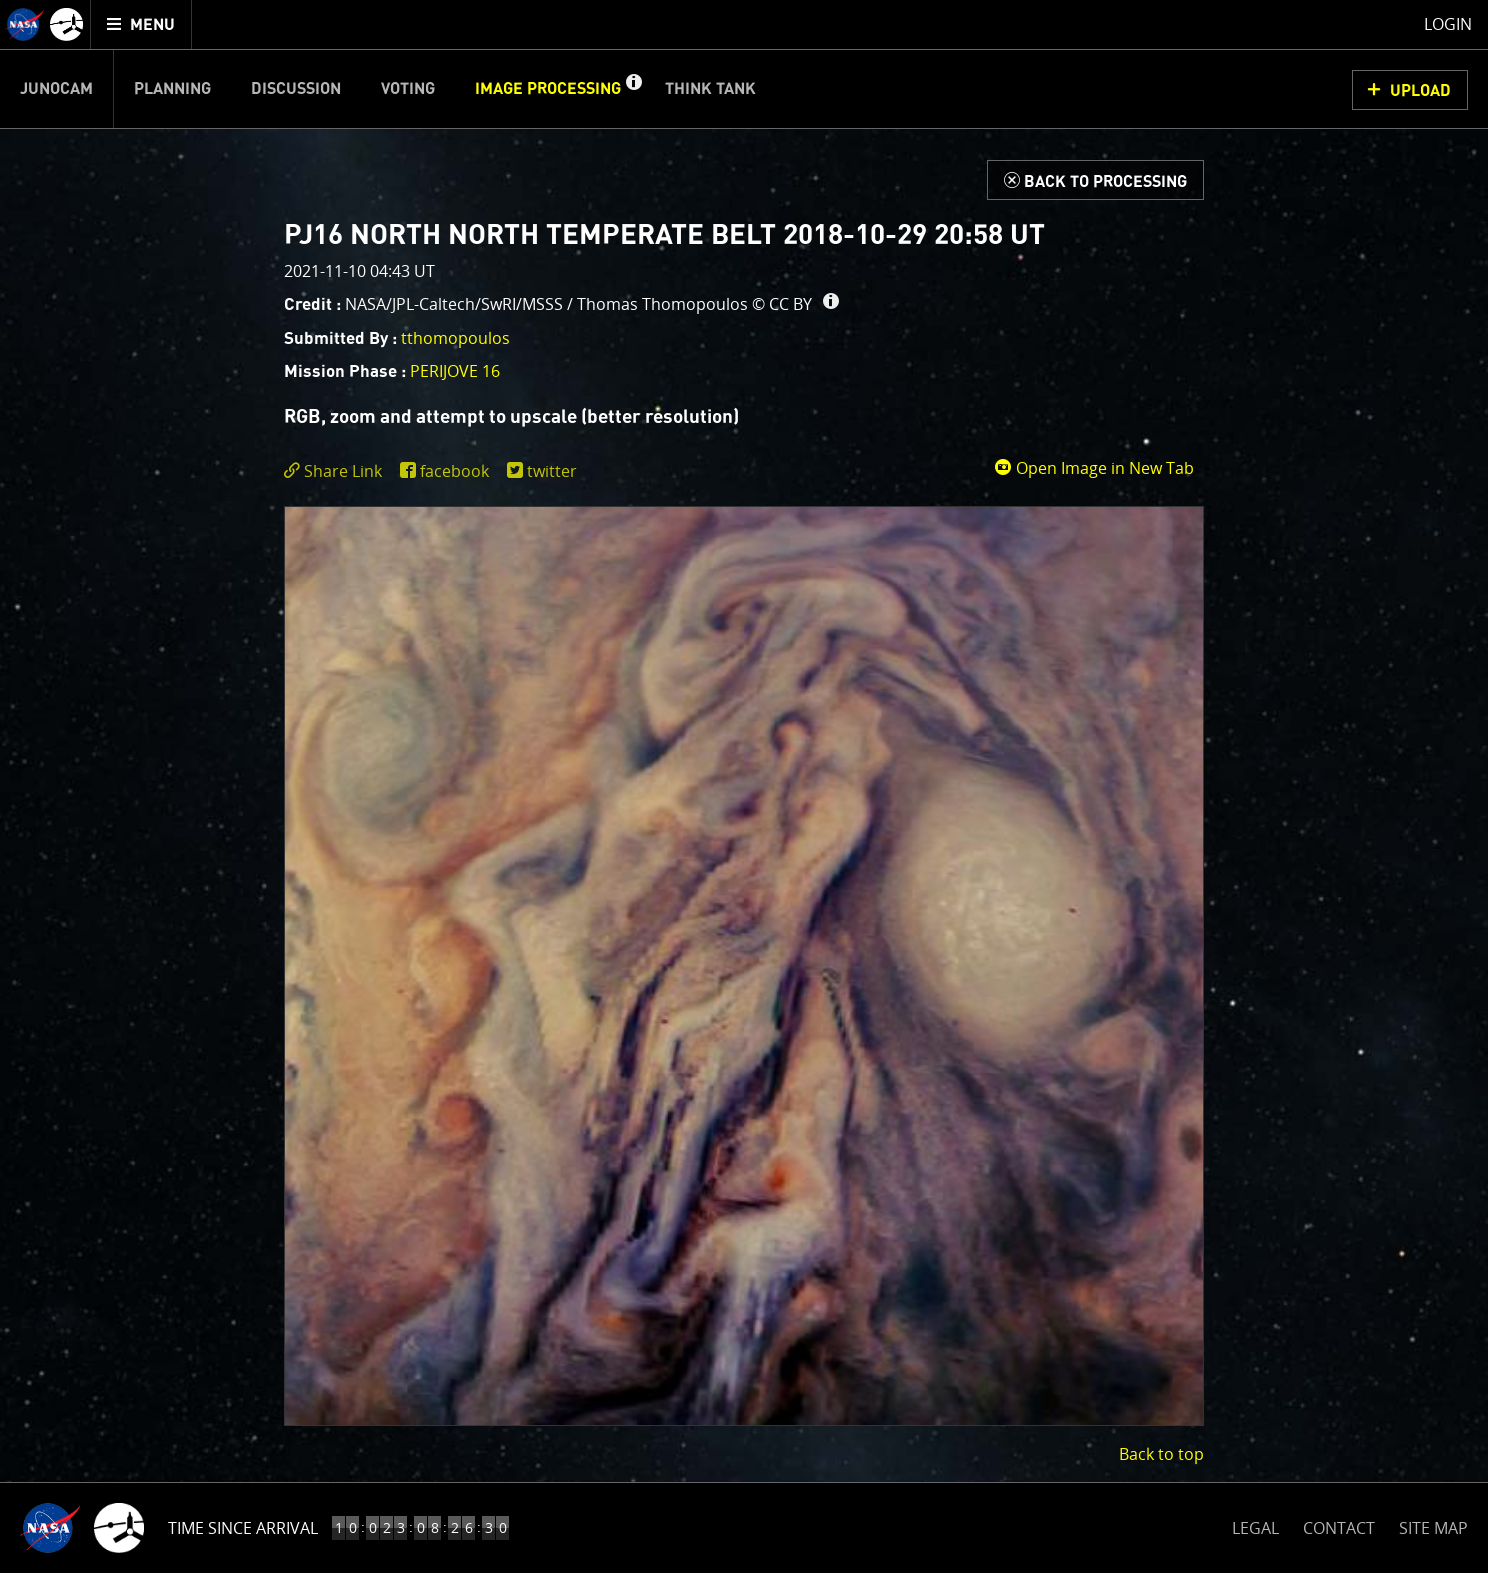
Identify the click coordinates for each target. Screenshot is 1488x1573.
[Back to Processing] (1095, 180)
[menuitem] (141, 24)
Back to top (1161, 1454)
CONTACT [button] (1339, 1528)
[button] (633, 89)
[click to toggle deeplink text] (337, 471)
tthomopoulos (455, 338)
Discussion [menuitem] (296, 89)
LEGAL (1255, 1524)
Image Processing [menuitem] (548, 89)
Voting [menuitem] (408, 89)
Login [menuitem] (1448, 24)
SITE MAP (1433, 1528)
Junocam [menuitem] (56, 89)
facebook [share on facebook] (454, 471)
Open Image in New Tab (1094, 468)
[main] (744, 786)
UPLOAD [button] (1420, 91)
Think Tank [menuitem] (710, 89)
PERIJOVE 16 (455, 371)
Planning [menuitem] (172, 89)
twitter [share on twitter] (552, 471)
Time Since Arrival (243, 1528)
